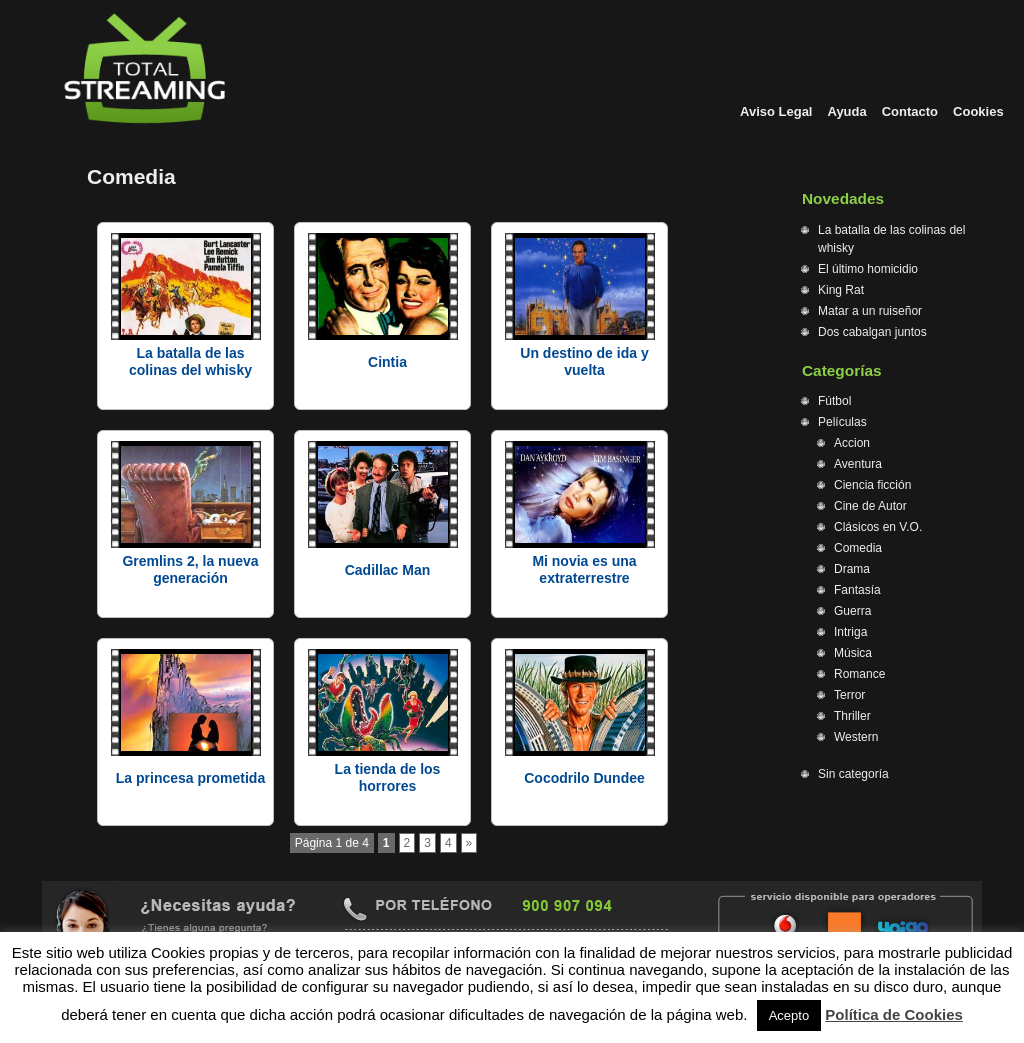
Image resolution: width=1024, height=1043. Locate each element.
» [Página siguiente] (469, 843)
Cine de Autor (870, 506)
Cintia (387, 362)
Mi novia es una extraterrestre (584, 569)
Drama (852, 569)
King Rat (841, 290)
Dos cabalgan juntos (872, 332)
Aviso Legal (776, 111)
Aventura (858, 464)
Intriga (850, 632)
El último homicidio (868, 269)
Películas (842, 422)
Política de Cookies (894, 1014)
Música (853, 653)
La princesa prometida (190, 778)
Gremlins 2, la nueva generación (190, 569)
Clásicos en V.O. (878, 527)
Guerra (852, 611)
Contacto (910, 111)
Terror (849, 695)
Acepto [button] (789, 1015)
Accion (852, 443)
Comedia (858, 548)
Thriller (852, 716)
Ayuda (846, 111)
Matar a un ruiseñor (870, 311)
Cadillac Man (388, 570)
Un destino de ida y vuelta (584, 361)
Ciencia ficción (872, 485)
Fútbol (834, 401)
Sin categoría (853, 774)
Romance (859, 674)
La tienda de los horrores (388, 777)
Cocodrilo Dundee (584, 778)
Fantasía (857, 590)
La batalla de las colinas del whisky (190, 361)
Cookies (978, 111)
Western (856, 737)
